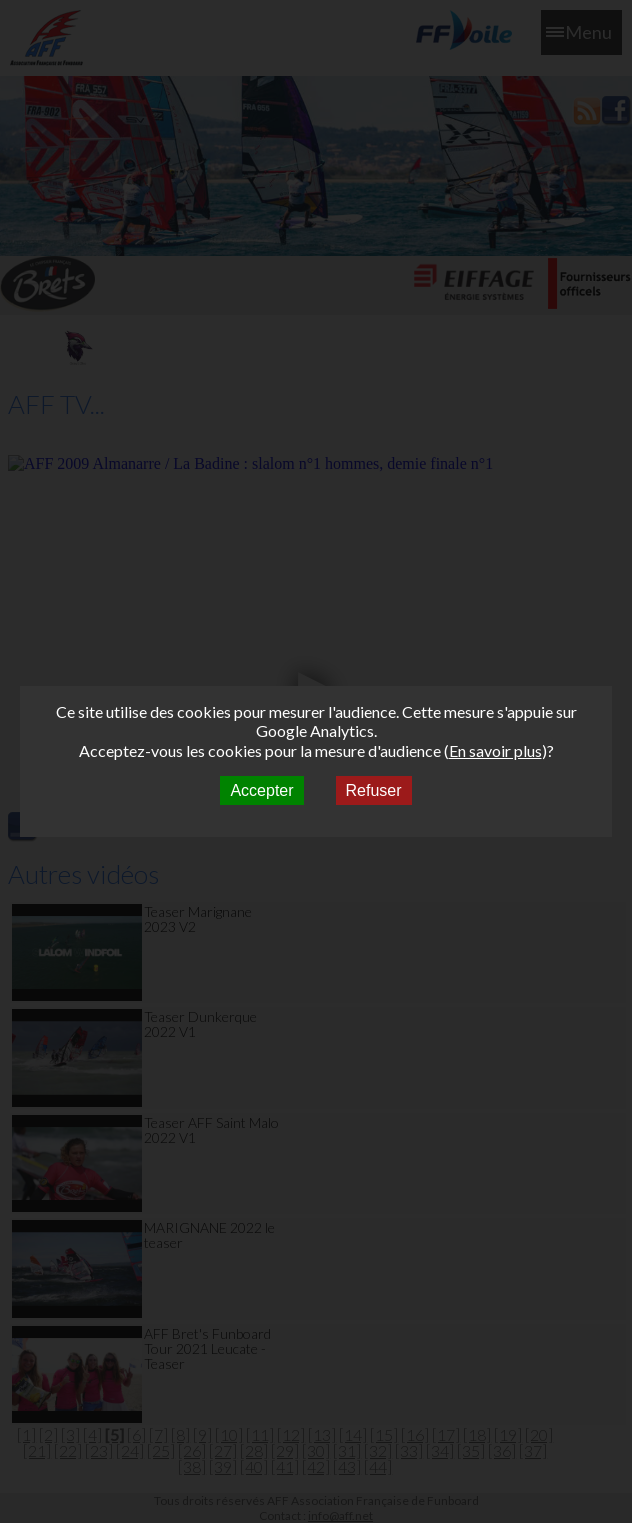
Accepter (261, 790)
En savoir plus (495, 750)
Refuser (374, 790)
